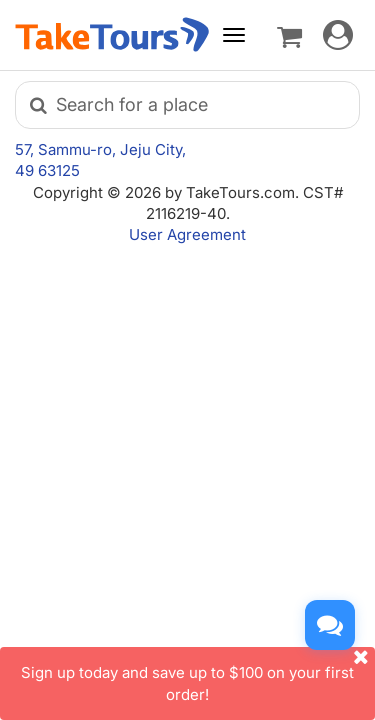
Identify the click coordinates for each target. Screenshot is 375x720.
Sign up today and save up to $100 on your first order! (198, 675)
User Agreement (187, 234)
